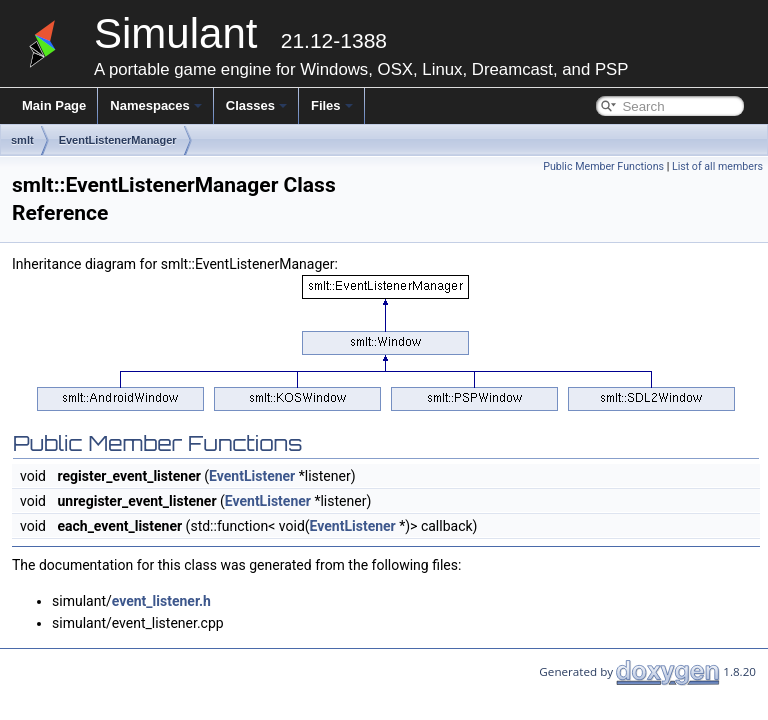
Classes (256, 105)
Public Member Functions (603, 166)
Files (332, 105)
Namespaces (156, 105)
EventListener (252, 476)
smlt (22, 140)
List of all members (717, 166)
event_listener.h (161, 601)
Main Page (54, 105)
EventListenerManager (118, 140)
